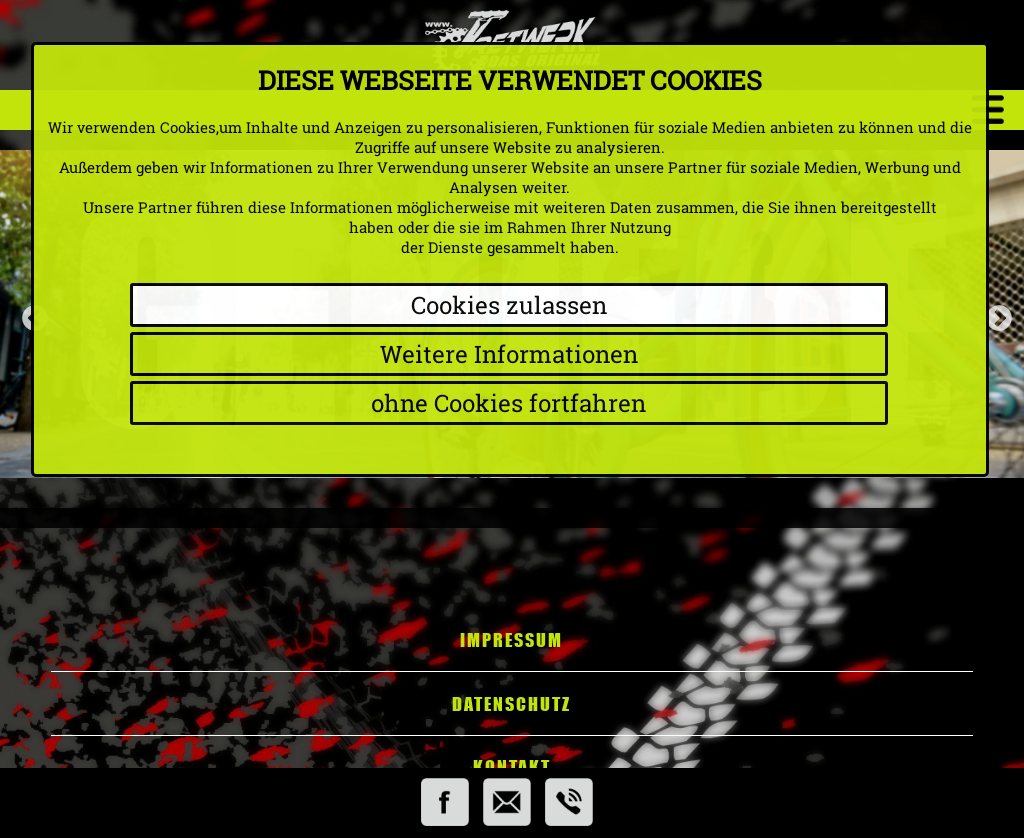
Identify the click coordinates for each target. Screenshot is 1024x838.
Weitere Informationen (509, 354)
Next (994, 314)
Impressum (511, 640)
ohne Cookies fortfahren (508, 403)
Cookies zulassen (509, 305)
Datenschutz (511, 704)
